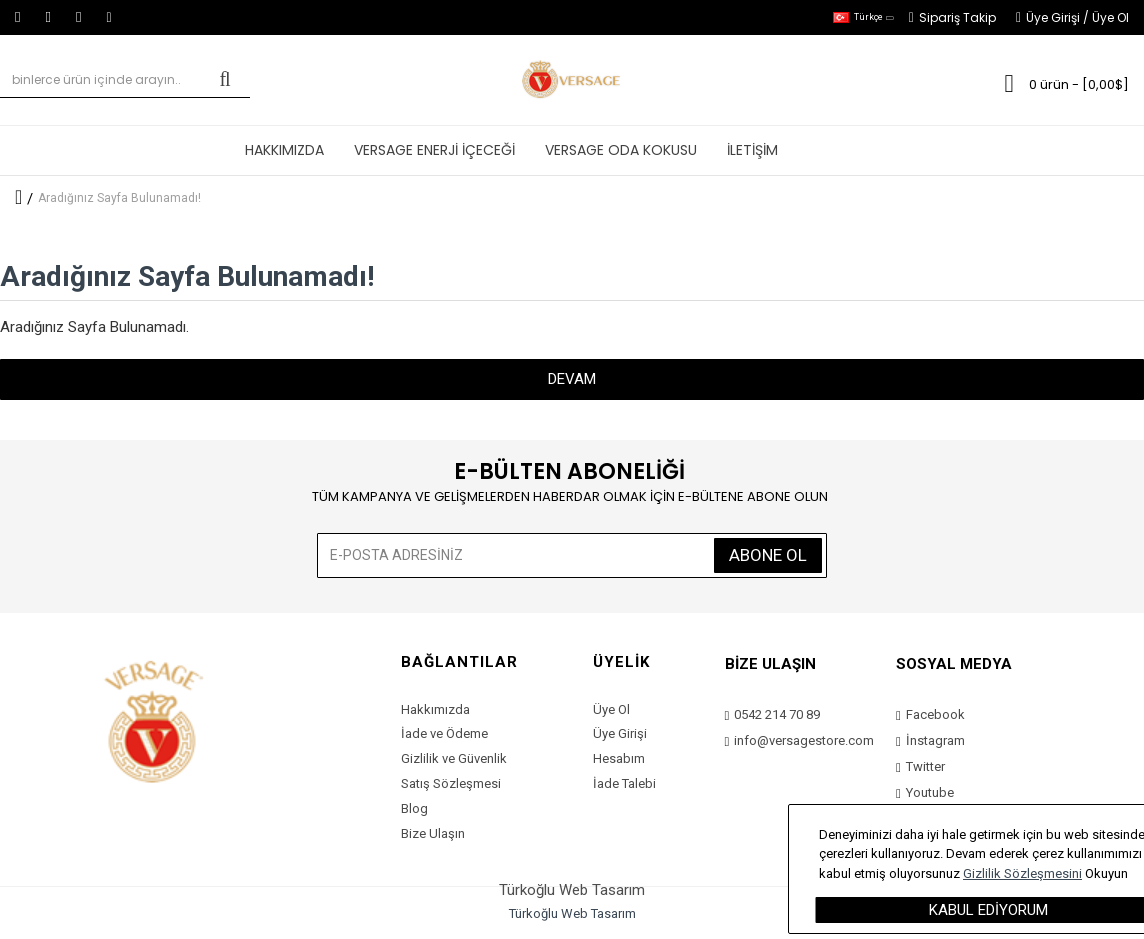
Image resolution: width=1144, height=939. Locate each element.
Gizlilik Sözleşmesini (1022, 873)
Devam (572, 379)
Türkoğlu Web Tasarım (572, 913)
